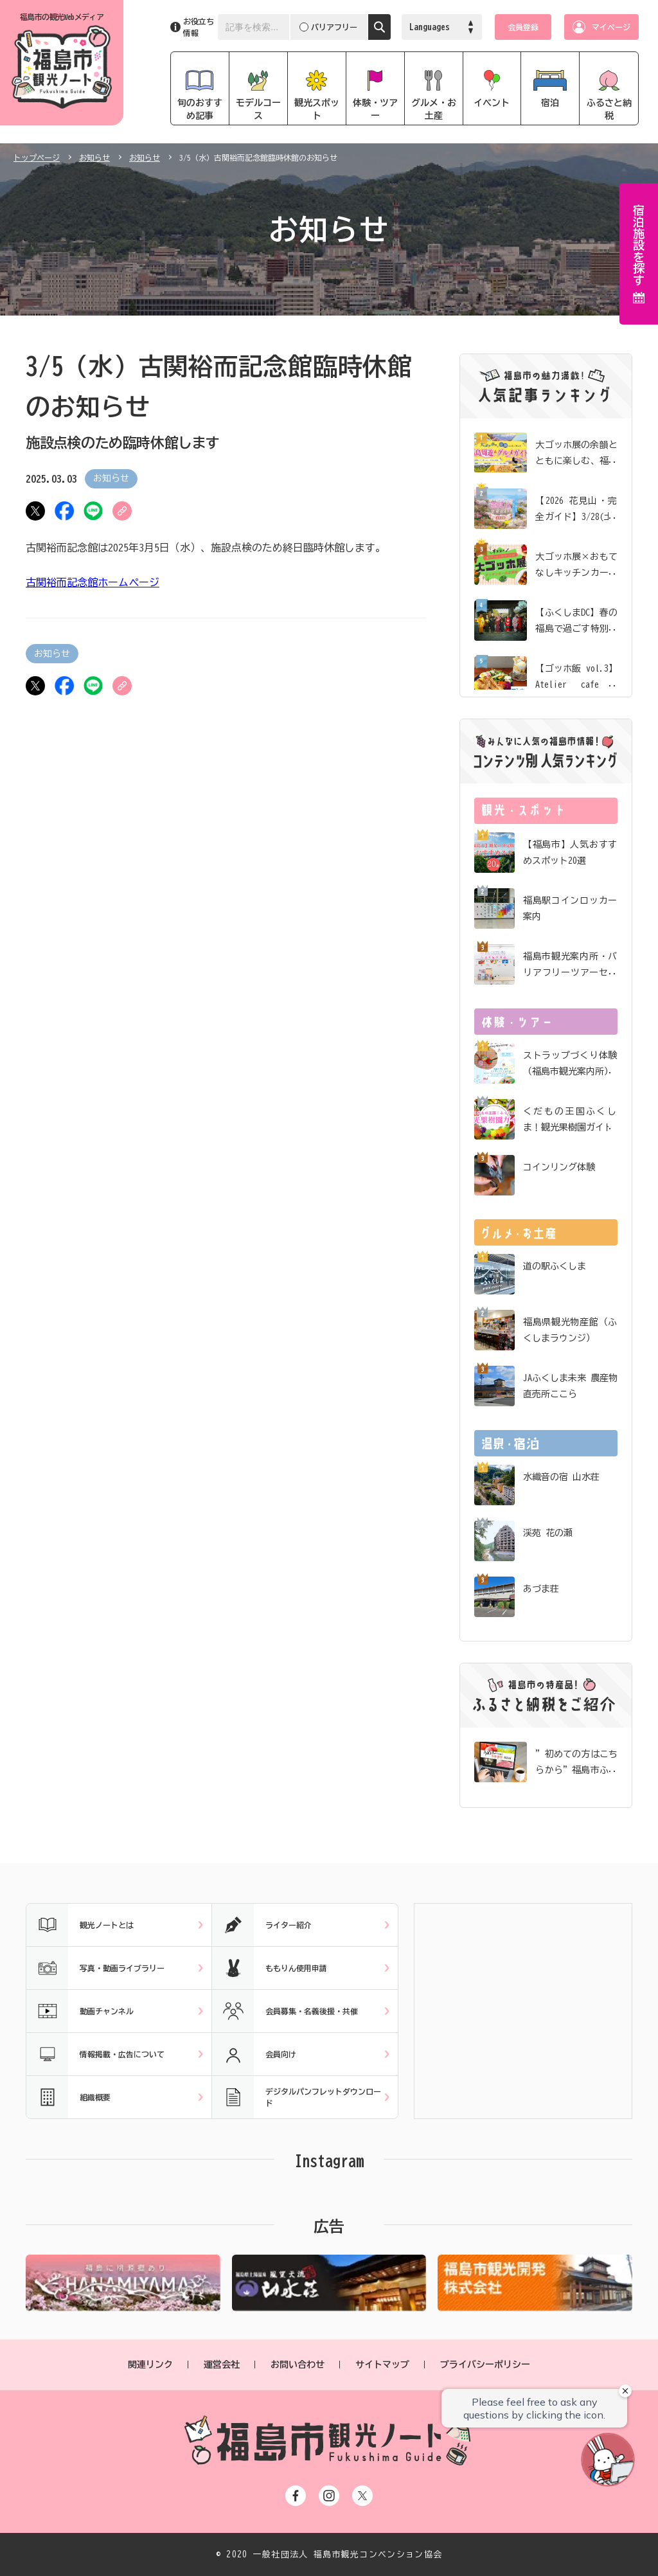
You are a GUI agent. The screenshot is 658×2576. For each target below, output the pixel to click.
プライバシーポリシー (485, 2364)
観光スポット (316, 109)
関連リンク (150, 2364)
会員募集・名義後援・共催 (285, 2011)
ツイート (35, 511)
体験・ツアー (375, 109)
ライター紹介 (262, 1925)
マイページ (611, 27)
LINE (93, 511)
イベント (492, 102)
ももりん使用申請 (269, 1968)
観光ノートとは (80, 1925)
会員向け (254, 2054)
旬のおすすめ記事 (199, 109)
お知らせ (94, 157)
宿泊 (550, 102)
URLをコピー (122, 511)
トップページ (36, 157)
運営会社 (222, 2364)
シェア (64, 511)
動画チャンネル (80, 2011)
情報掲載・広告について (95, 2054)
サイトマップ (382, 2364)
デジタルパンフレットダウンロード (296, 2097)
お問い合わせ (298, 2364)
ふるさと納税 (609, 109)
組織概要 (68, 2097)
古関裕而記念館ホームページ (92, 582)
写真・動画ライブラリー (95, 1968)
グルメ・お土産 (433, 109)
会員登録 (523, 27)
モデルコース (258, 109)
